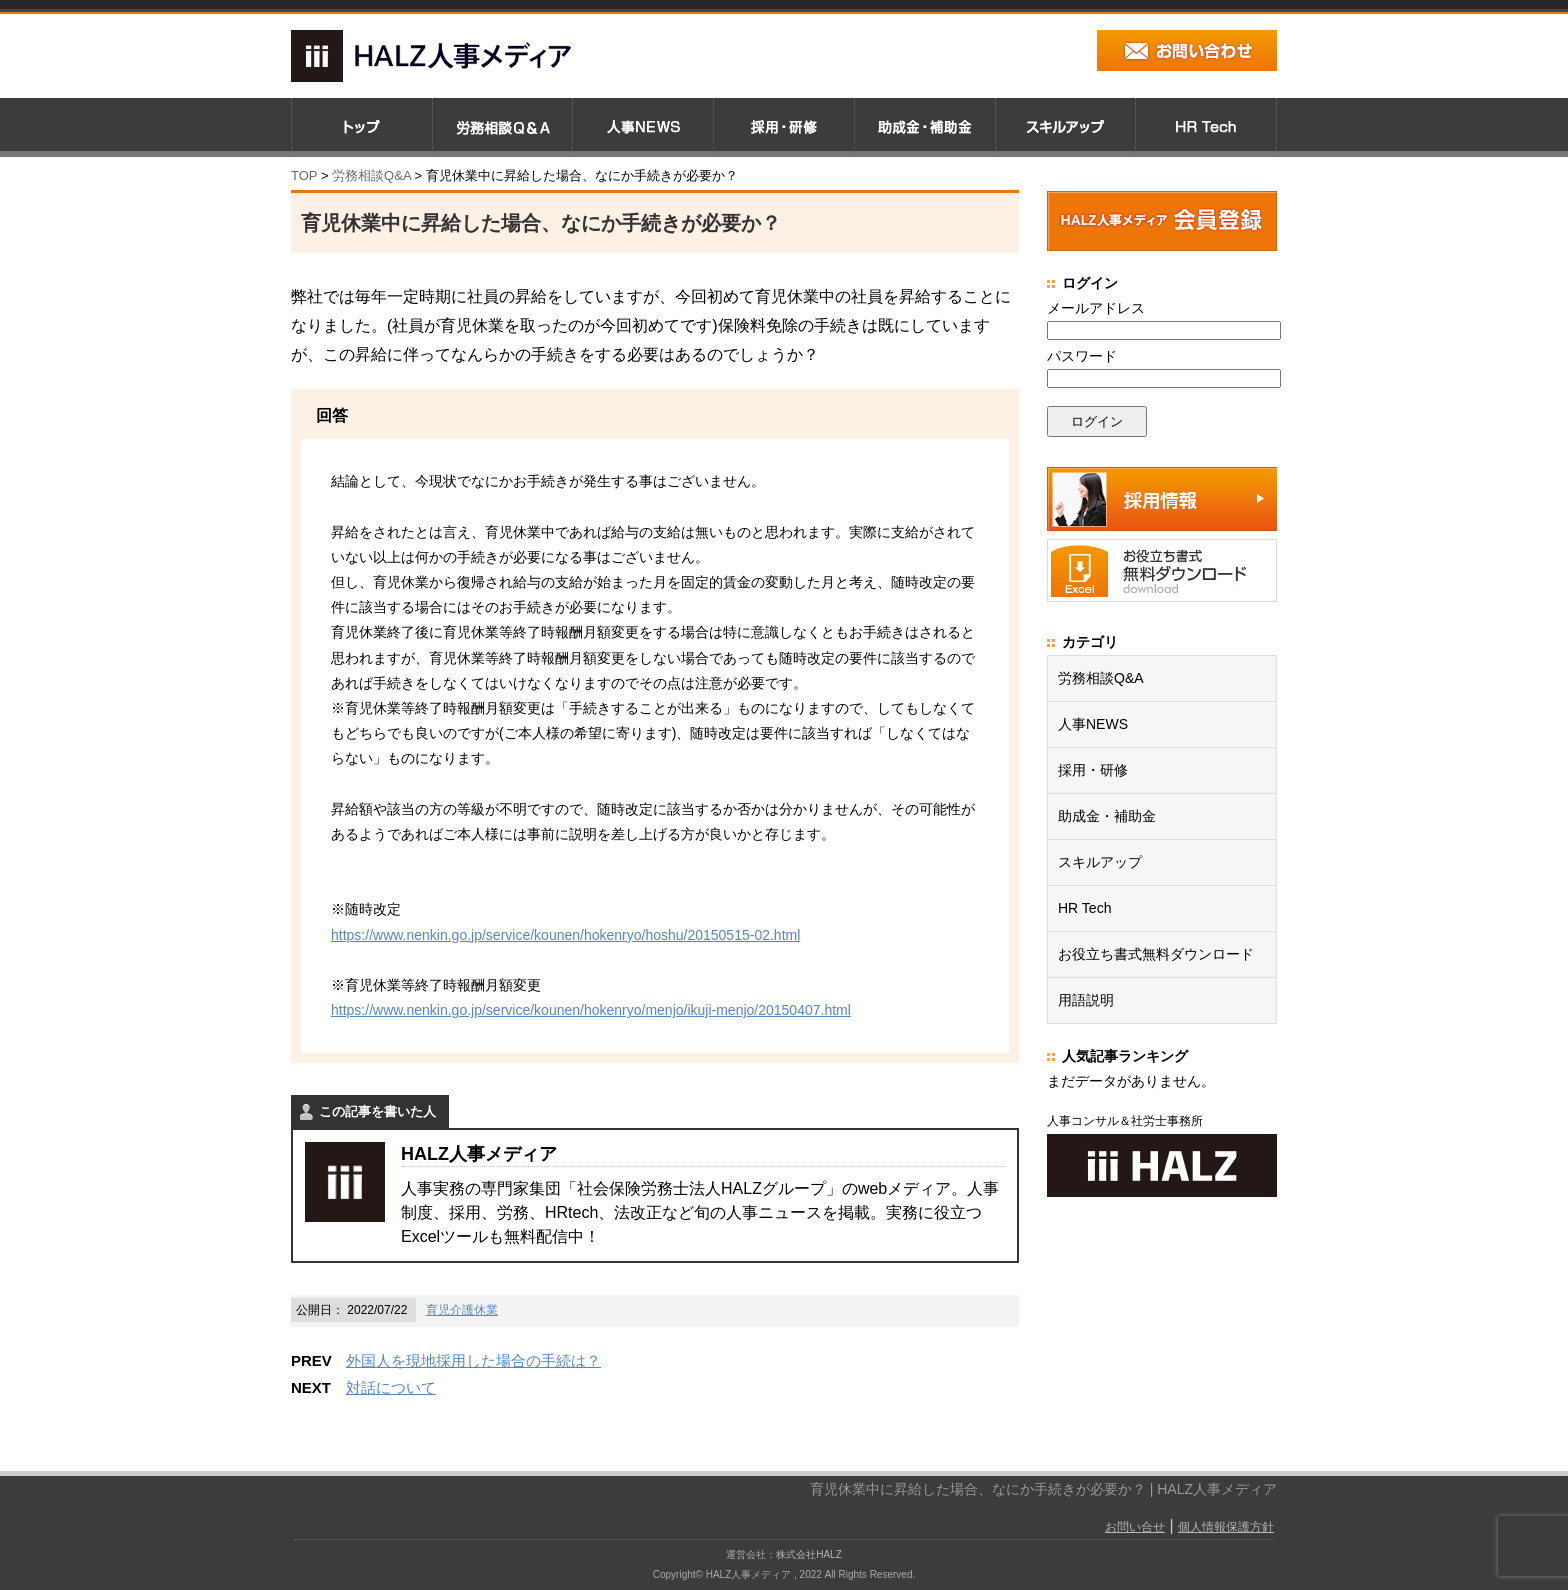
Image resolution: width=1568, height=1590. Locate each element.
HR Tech (1084, 908)
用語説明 (1086, 1000)
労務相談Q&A (371, 175)
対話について (391, 1387)
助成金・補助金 (1107, 816)
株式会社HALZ (809, 1554)
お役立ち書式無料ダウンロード (1156, 954)
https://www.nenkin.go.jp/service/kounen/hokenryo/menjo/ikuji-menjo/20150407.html (591, 1010)
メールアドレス (1096, 308)
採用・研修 (1093, 770)
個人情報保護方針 (1226, 1527)
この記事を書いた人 (377, 1111)
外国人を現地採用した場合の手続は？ (473, 1360)
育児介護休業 (462, 1310)
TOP (304, 175)
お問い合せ (1135, 1527)
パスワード (1082, 356)
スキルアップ (1100, 862)
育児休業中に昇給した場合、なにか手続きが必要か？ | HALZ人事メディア (1043, 1489)
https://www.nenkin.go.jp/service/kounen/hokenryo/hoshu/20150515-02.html (565, 935)
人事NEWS (1093, 724)
